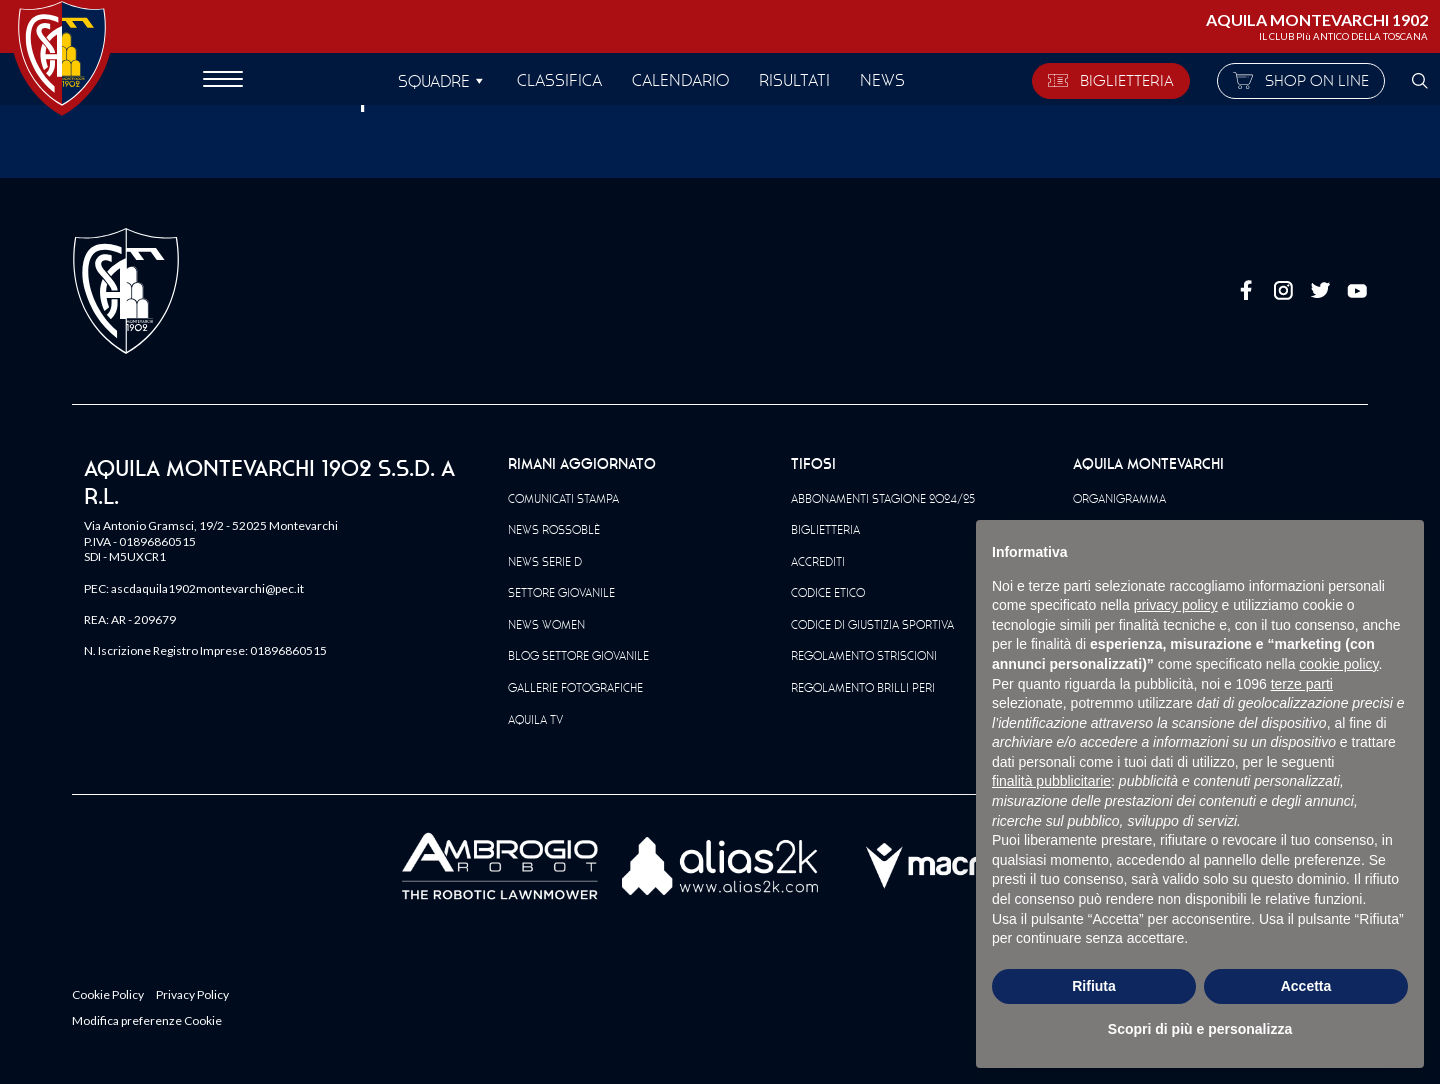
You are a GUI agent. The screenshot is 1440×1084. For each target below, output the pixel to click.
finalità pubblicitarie (1051, 781)
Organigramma (1119, 499)
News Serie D (545, 562)
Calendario (680, 80)
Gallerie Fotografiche (575, 688)
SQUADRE (434, 81)
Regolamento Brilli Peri (863, 688)
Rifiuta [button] (1094, 986)
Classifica (559, 80)
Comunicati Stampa (563, 499)
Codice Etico (828, 593)
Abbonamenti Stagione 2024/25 (883, 499)
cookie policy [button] (1338, 664)
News (882, 80)
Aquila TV (535, 720)
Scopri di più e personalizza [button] (1200, 1029)
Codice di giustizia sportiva (872, 625)
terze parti (1302, 684)
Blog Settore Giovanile (578, 656)
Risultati (794, 80)
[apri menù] (223, 81)
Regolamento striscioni (864, 656)
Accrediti (818, 562)
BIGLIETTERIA (1111, 80)
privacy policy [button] (1176, 605)
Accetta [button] (1306, 986)
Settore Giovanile (561, 593)
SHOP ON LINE (1301, 80)
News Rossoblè (554, 530)
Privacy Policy (192, 994)
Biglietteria (825, 530)
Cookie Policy (108, 994)
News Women (546, 625)
